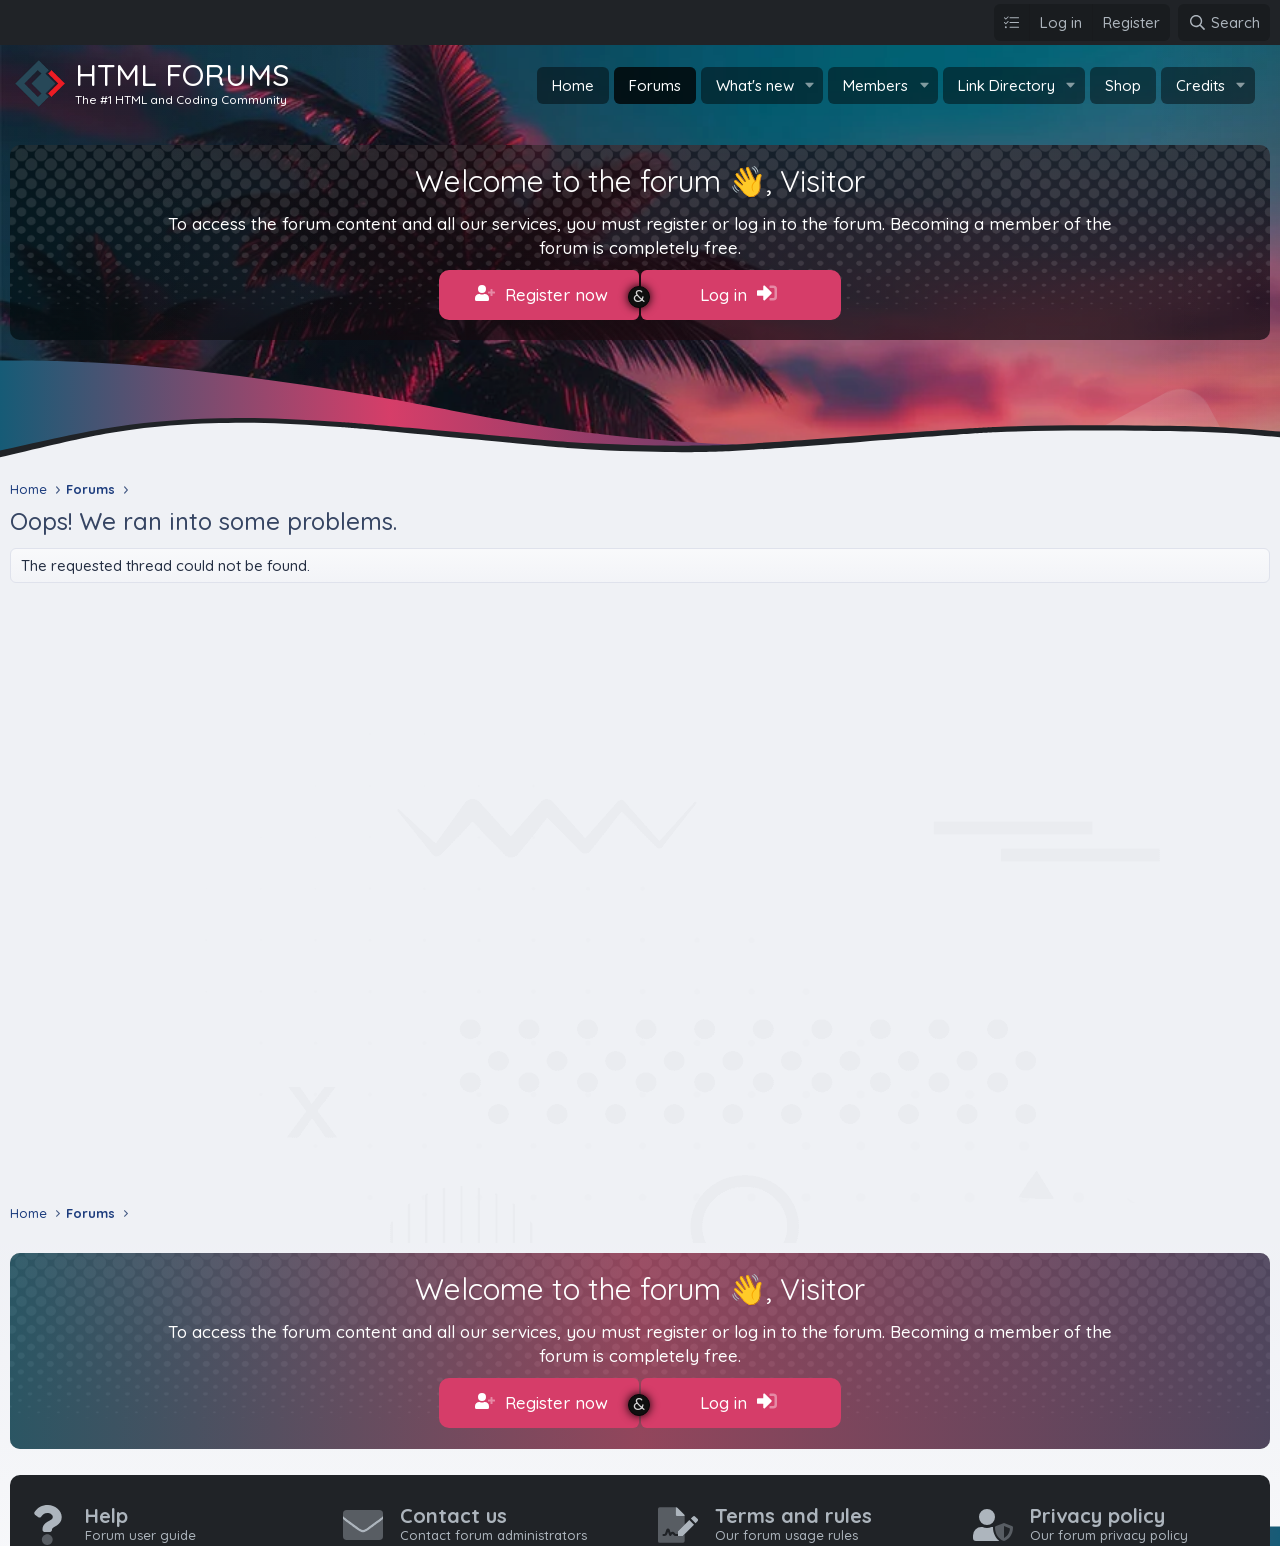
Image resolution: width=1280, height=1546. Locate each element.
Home (573, 85)
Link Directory (1006, 85)
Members (875, 85)
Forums (655, 85)
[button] (809, 85)
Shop (1123, 85)
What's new (755, 85)
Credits (1200, 85)
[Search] (1224, 22)
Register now (541, 294)
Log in (738, 294)
